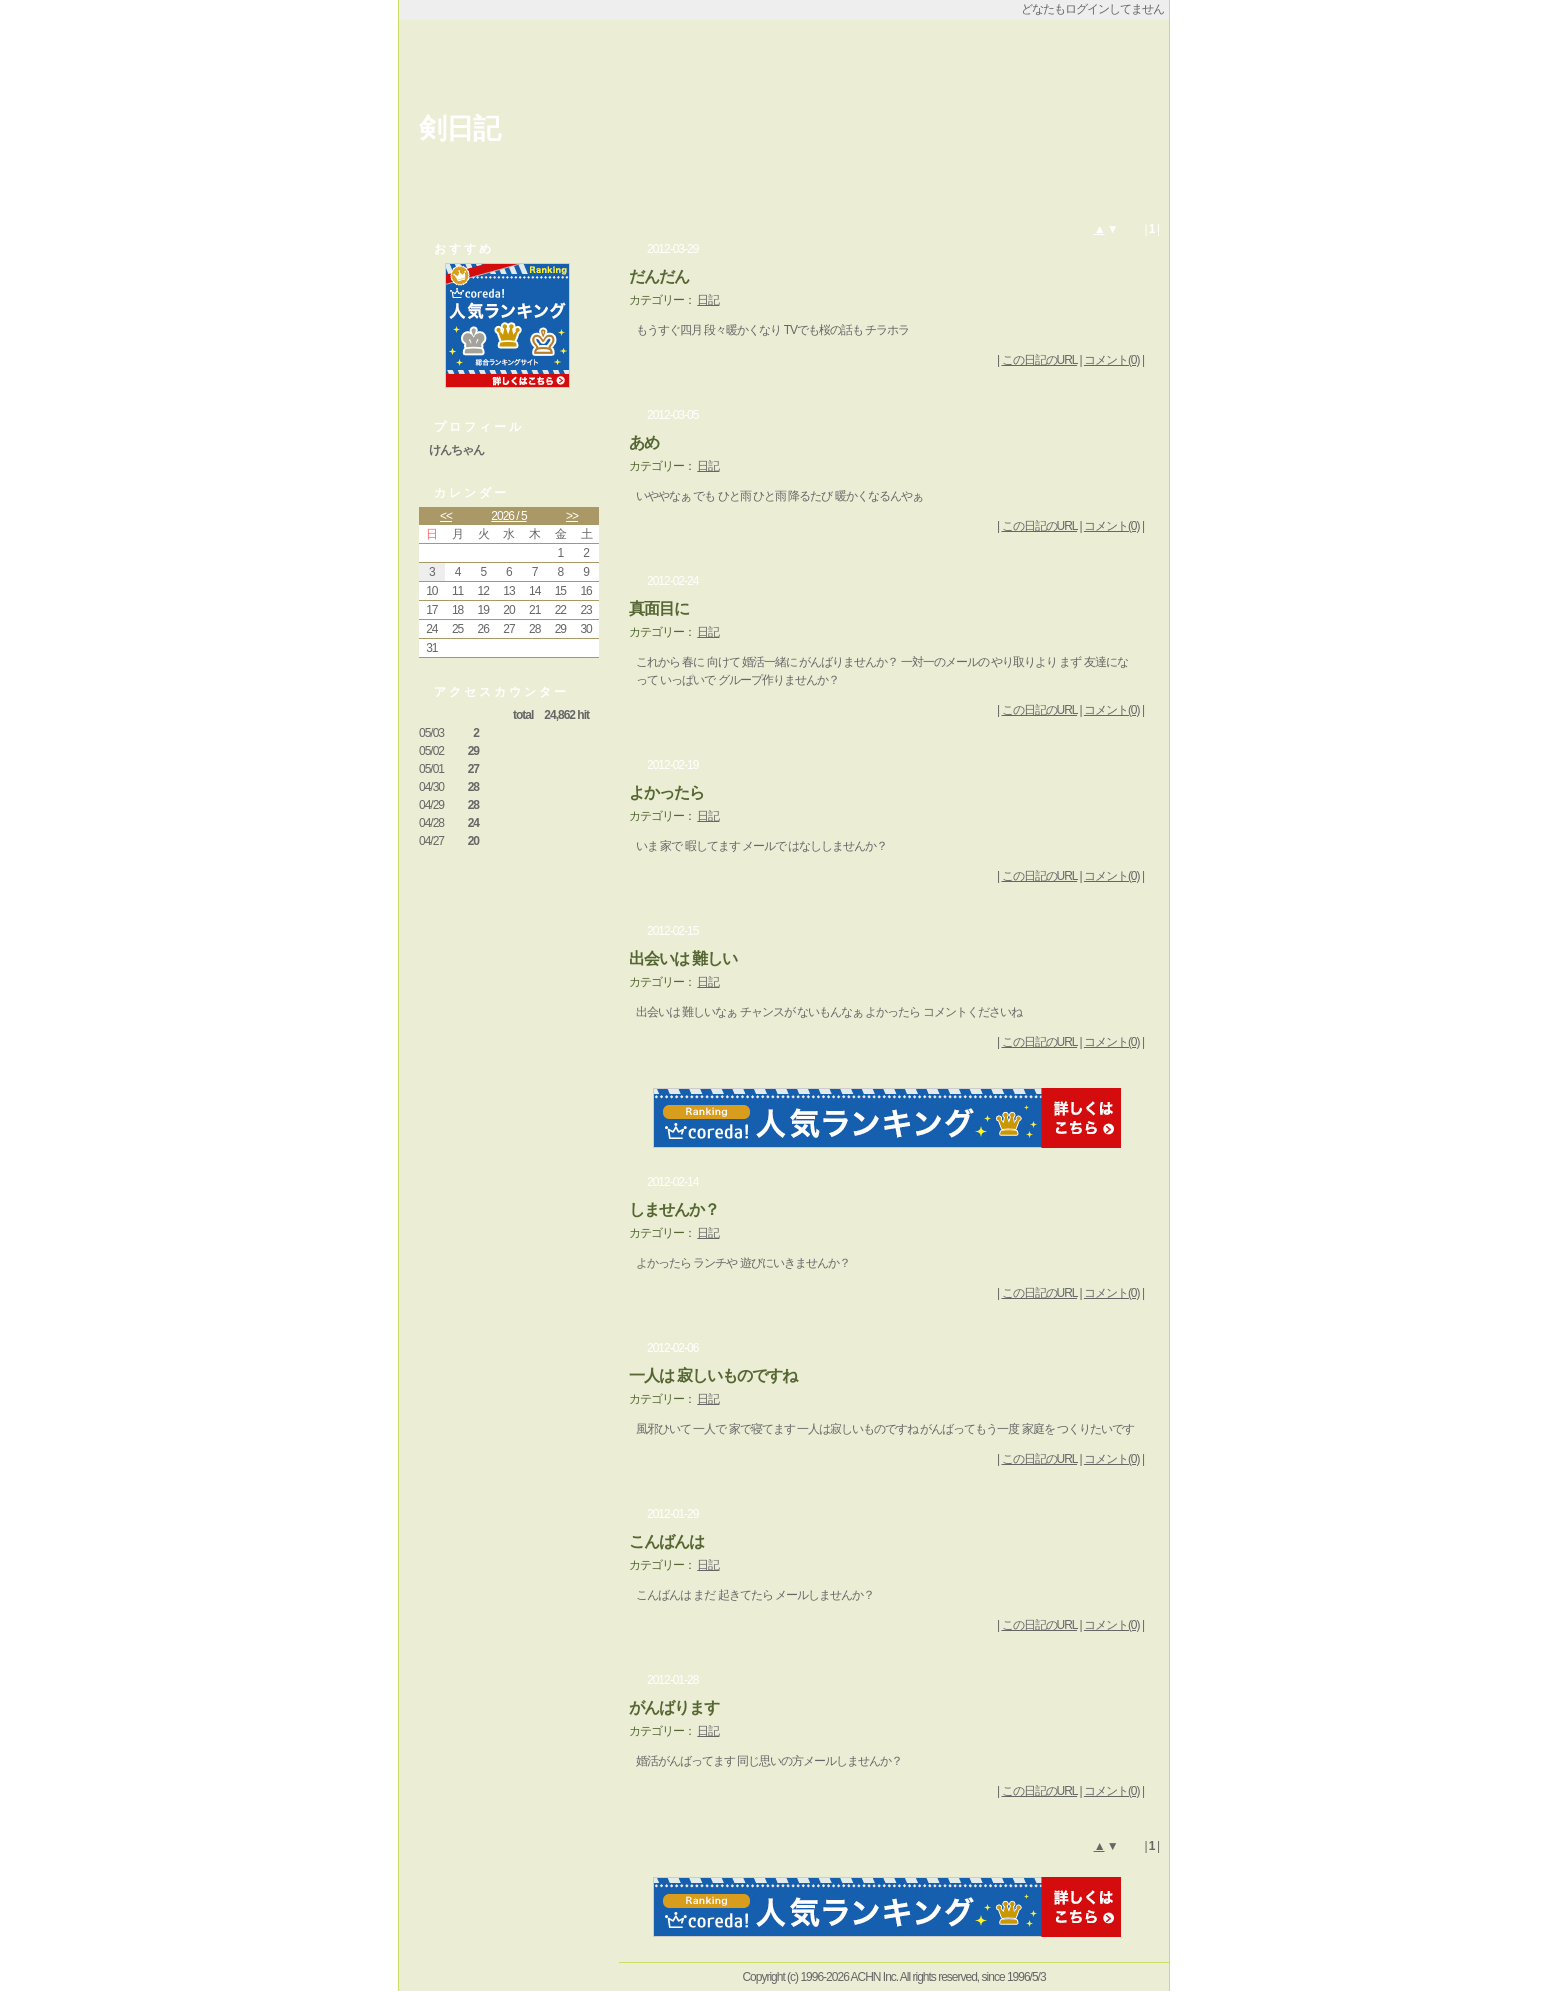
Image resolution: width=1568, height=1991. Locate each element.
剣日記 (459, 128)
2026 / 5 (508, 516)
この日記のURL (1040, 360)
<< (446, 516)
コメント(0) (1112, 360)
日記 (708, 300)
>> (572, 516)
